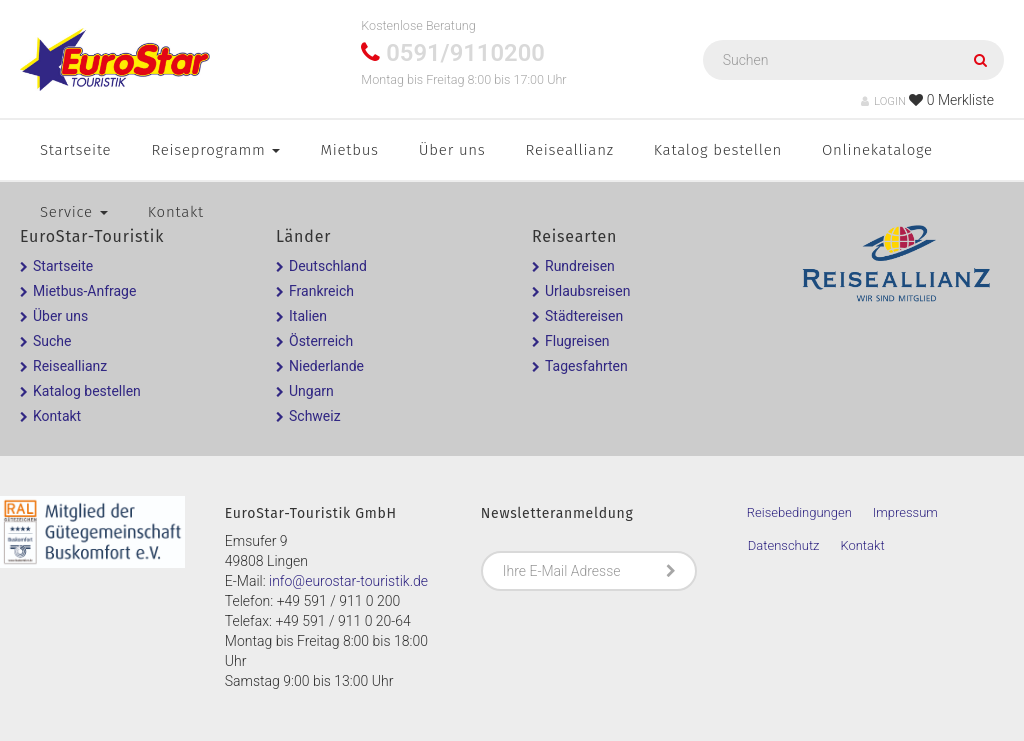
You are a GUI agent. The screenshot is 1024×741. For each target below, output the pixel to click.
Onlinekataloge (877, 150)
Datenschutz (784, 545)
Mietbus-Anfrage (84, 291)
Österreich (321, 341)
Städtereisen (584, 316)
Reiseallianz (570, 150)
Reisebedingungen (799, 512)
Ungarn (311, 391)
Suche (52, 341)
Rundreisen (580, 266)
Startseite (75, 150)
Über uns (452, 150)
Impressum (905, 512)
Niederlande (326, 366)
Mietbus (349, 150)
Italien (308, 316)
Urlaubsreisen (587, 291)
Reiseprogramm (215, 150)
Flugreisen (577, 341)
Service (74, 212)
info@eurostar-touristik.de (348, 581)
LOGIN (883, 101)
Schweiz (315, 416)
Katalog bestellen (718, 150)
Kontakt (176, 212)
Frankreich (321, 291)
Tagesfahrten (586, 366)
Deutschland (328, 266)
